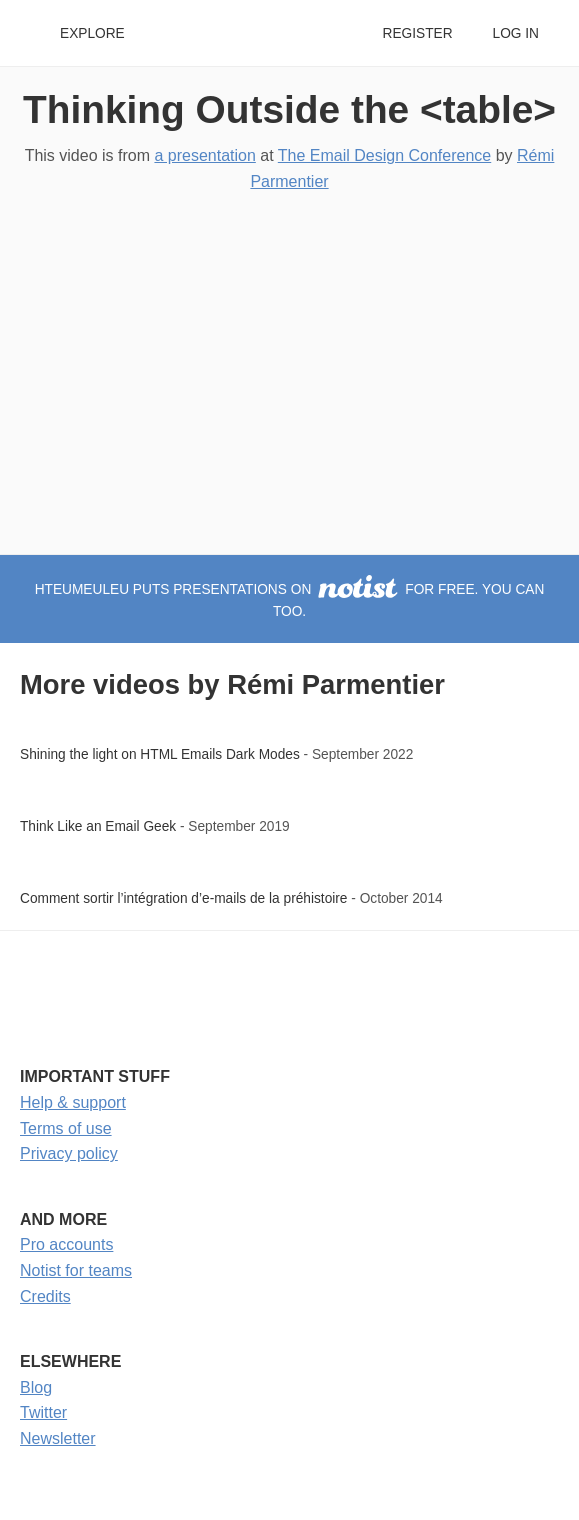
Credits (45, 1296)
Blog (36, 1387)
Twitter (43, 1412)
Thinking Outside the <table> (289, 109)
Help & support (73, 1102)
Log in (516, 33)
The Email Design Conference (384, 155)
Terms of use (66, 1128)
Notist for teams (76, 1270)
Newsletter (58, 1438)
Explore (92, 33)
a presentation (204, 155)
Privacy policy (69, 1153)
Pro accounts (66, 1244)
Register (417, 33)
